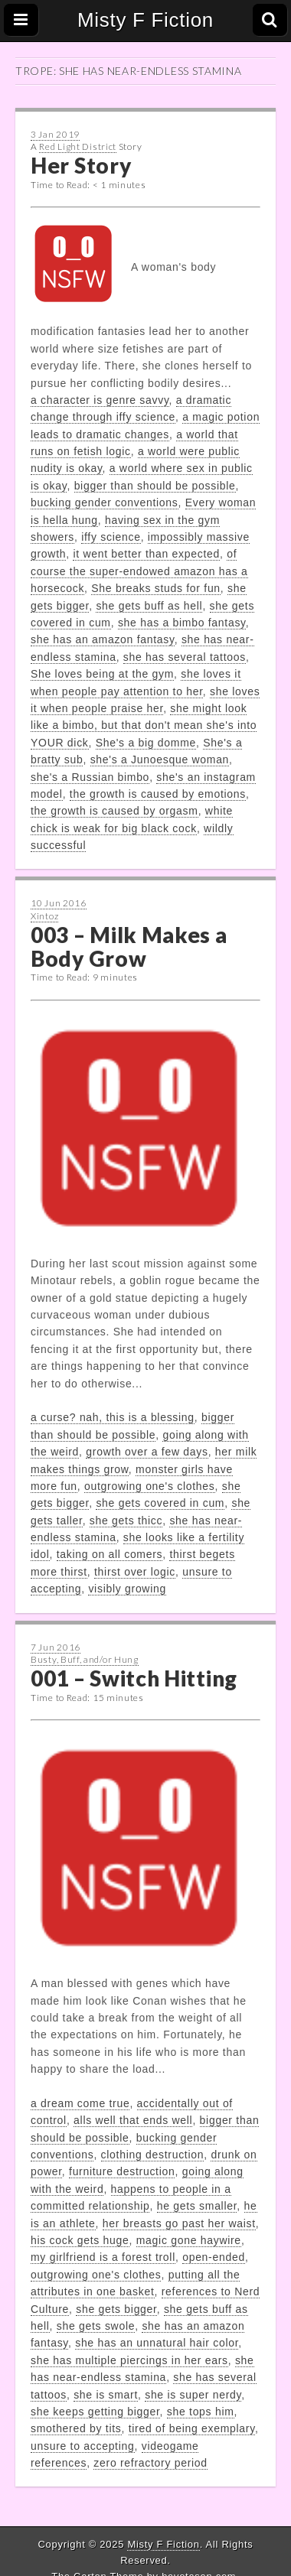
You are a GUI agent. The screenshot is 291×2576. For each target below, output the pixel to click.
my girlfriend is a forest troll (103, 2257)
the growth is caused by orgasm (114, 811)
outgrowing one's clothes (149, 1486)
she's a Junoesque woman (159, 759)
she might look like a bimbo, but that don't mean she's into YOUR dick (144, 725)
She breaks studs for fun (156, 588)
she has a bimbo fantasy (182, 622)
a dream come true (80, 2103)
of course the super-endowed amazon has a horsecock (139, 571)
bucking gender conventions (104, 502)
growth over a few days (147, 1452)
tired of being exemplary (192, 2428)
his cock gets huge (80, 2240)
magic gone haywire (188, 2240)
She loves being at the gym (102, 674)
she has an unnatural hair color (156, 2343)
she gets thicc (126, 1520)
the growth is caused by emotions (158, 794)
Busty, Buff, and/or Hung (85, 1659)
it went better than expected (146, 554)
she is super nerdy (193, 2395)
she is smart (106, 2395)
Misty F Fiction (145, 19)
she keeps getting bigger (95, 2411)
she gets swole (96, 2326)
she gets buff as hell (149, 606)
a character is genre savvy (100, 400)
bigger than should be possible (155, 486)
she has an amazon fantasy (103, 639)
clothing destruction (152, 2154)
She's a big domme (146, 743)
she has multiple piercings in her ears (129, 2360)
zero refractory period (150, 2463)
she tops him (200, 2411)
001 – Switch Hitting (134, 1678)
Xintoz (44, 916)
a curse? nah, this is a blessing (113, 1417)
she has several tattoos (184, 657)
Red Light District (77, 146)
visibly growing (127, 1588)
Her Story (81, 165)
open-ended (213, 2257)
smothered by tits (76, 2428)
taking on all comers (110, 1554)
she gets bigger (116, 2309)
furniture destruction (122, 2171)
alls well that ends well (133, 2120)
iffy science (110, 537)
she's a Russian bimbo (90, 777)
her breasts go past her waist (179, 2223)
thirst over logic (134, 1572)
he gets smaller (197, 2206)
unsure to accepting (83, 2446)
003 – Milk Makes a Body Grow (129, 946)
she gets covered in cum (160, 1503)
